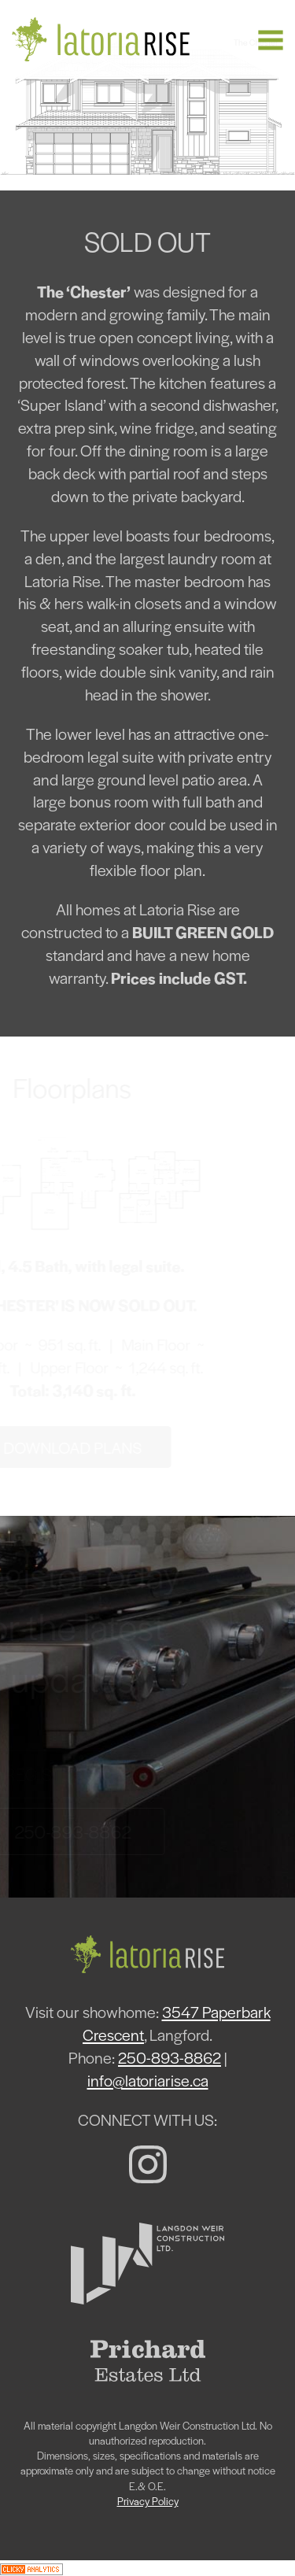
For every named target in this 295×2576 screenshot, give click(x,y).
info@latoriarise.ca (147, 2080)
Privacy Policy (148, 2500)
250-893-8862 (169, 2057)
